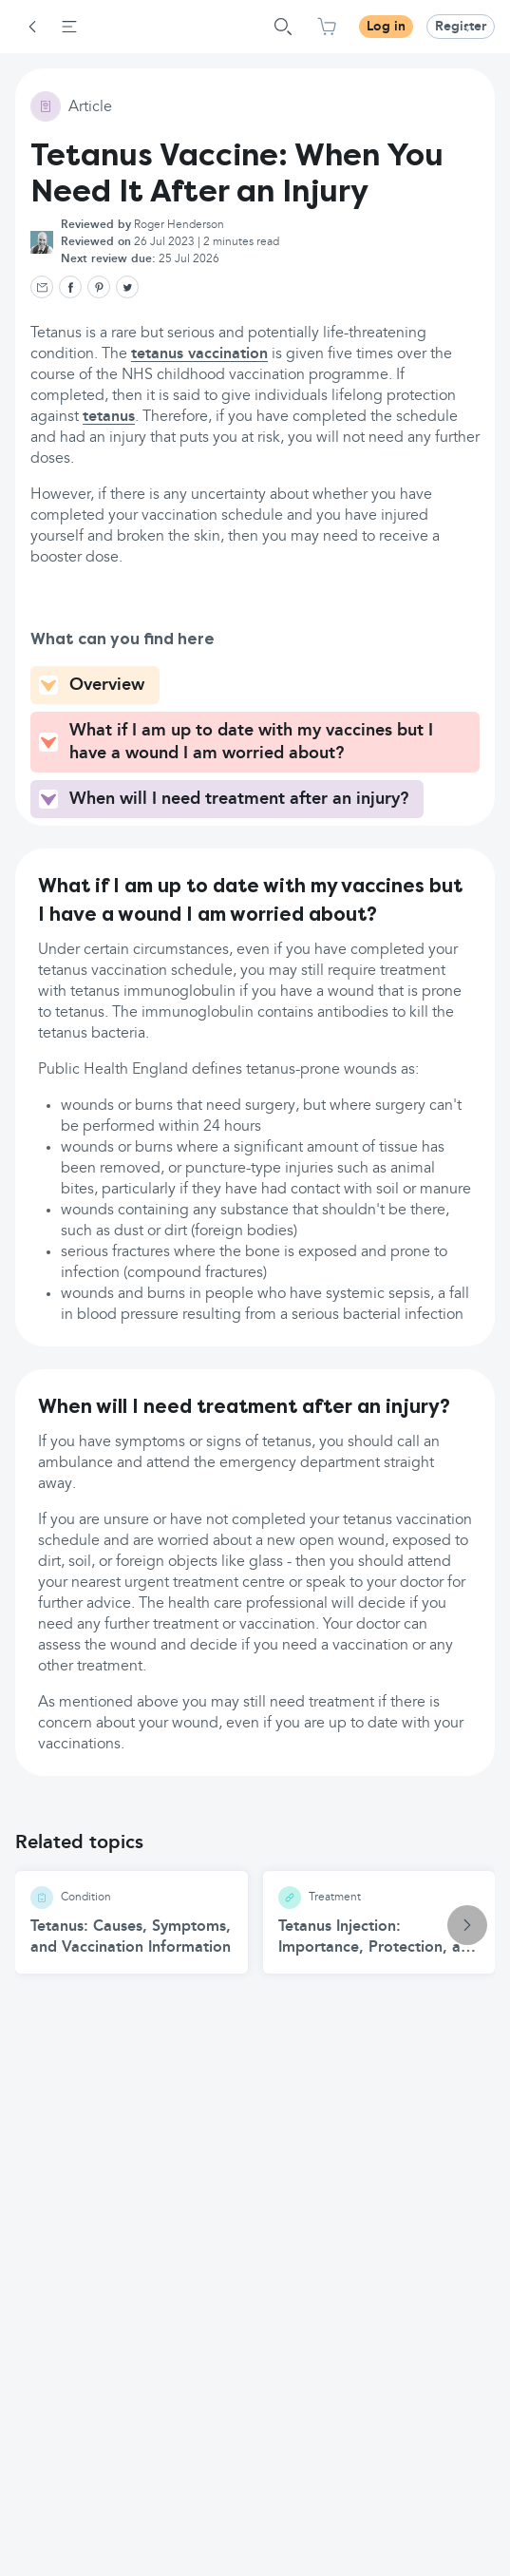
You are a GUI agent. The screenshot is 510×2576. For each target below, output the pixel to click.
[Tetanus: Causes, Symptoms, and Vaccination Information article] (131, 1922)
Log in (386, 26)
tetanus (109, 417)
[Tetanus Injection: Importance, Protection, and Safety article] (379, 1922)
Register (460, 26)
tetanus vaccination (199, 354)
